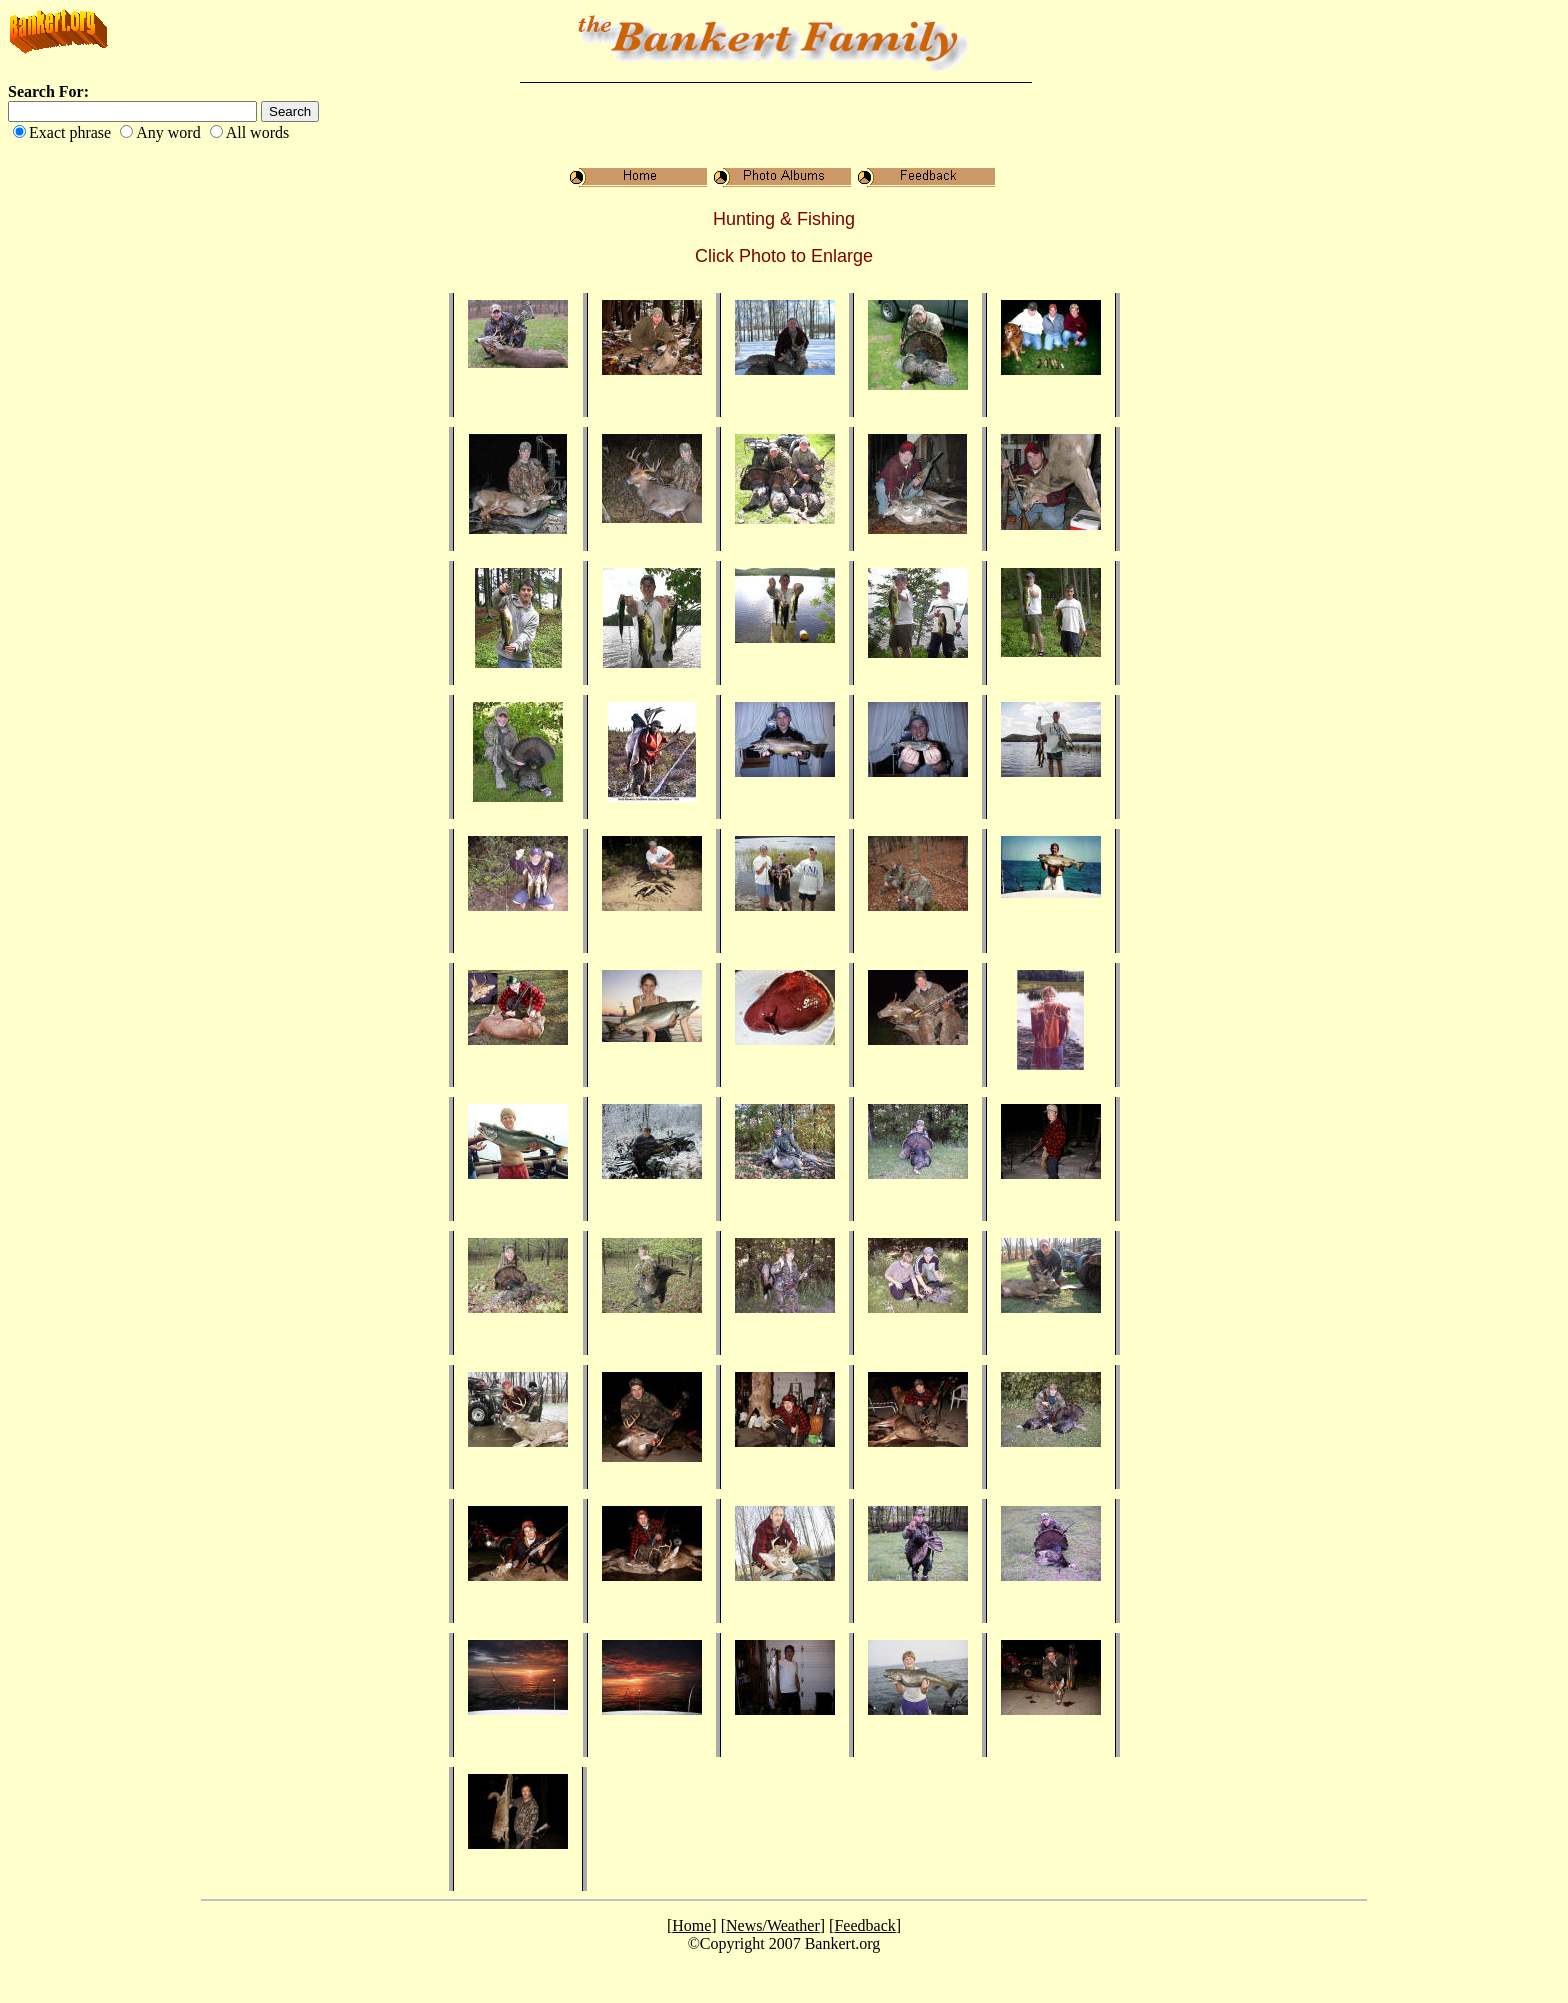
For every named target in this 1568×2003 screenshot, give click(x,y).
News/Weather (773, 1925)
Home (691, 1925)
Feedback (864, 1925)
